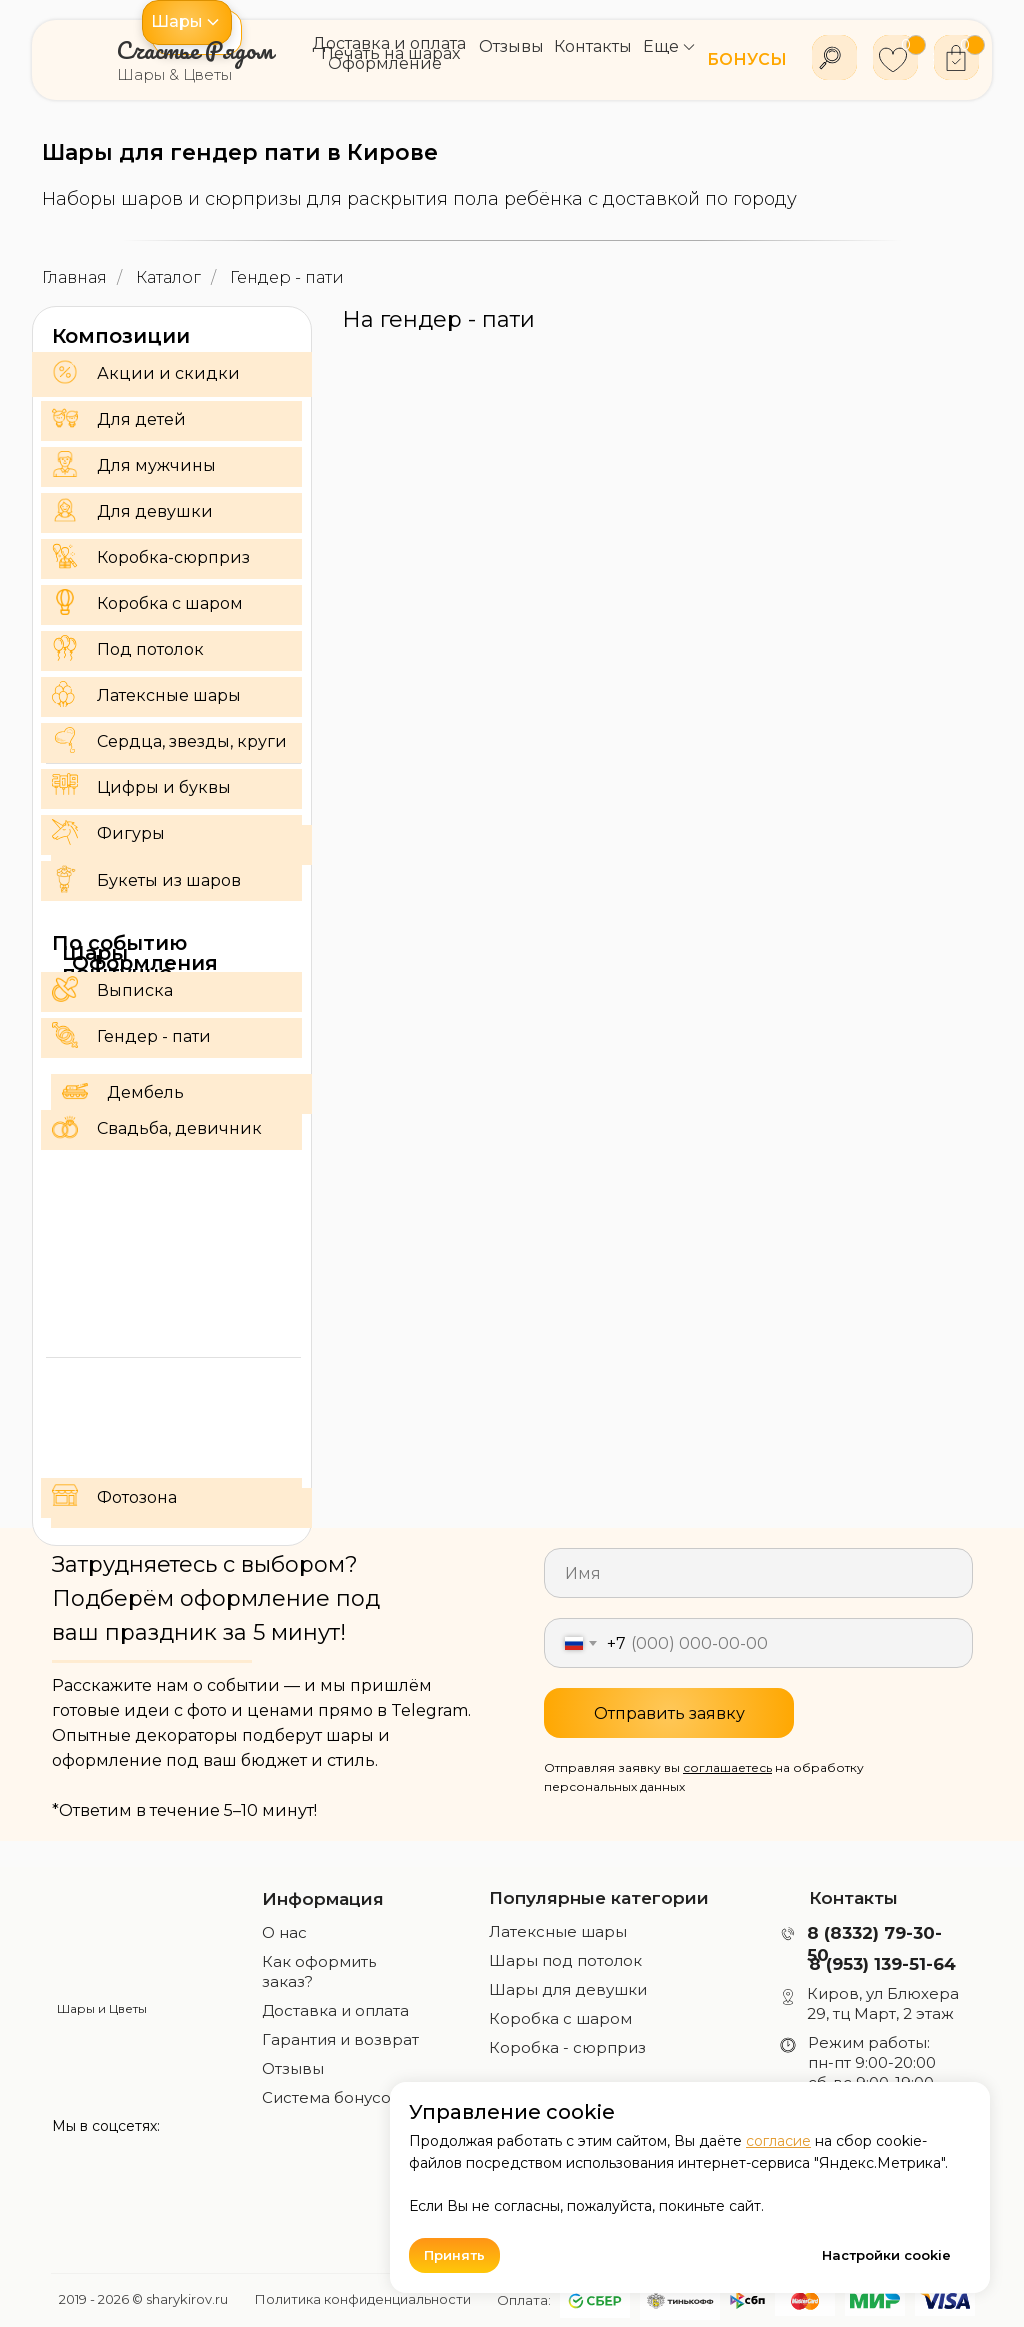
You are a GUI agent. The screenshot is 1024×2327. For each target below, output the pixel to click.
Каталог (168, 277)
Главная (74, 277)
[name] (758, 1573)
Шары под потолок (565, 1960)
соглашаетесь (727, 1767)
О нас (284, 1932)
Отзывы (293, 2068)
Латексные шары (558, 1931)
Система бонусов (331, 2097)
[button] (187, 22)
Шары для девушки (568, 1989)
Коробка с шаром (560, 2018)
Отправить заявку (669, 1713)
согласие (778, 2141)
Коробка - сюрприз (567, 2047)
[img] (102, 1938)
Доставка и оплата (335, 2010)
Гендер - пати (287, 277)
